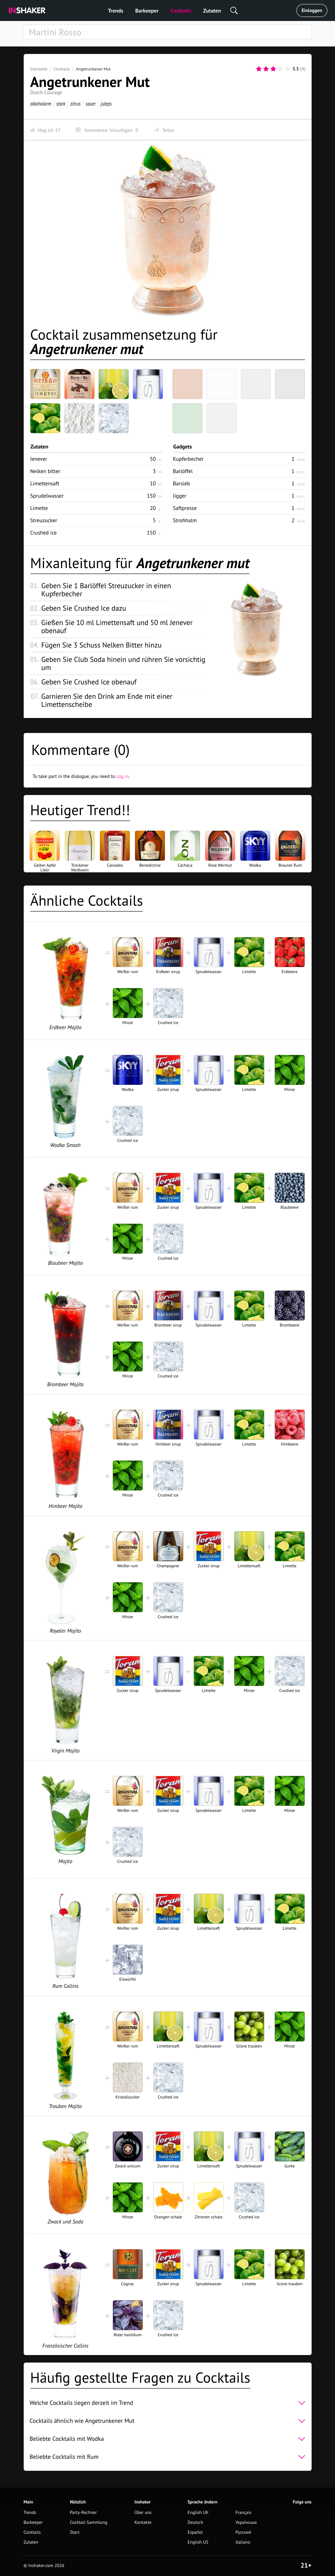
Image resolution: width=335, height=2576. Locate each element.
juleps (106, 103)
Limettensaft (44, 483)
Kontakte (142, 2522)
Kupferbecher (188, 458)
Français (243, 2512)
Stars (74, 2532)
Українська (246, 2522)
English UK (198, 2512)
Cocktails (181, 10)
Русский (243, 2532)
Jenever (38, 458)
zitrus (75, 103)
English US (198, 2542)
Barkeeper (147, 10)
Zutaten (212, 10)
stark (60, 103)
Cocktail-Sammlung (88, 2522)
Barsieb (181, 483)
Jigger (180, 495)
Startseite (39, 69)
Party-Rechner (83, 2512)
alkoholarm (40, 103)
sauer (90, 103)
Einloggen (312, 10)
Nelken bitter (45, 471)
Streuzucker (43, 520)
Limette (39, 508)
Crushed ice (43, 532)
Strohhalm (185, 520)
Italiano (242, 2542)
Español (195, 2532)
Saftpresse (185, 508)
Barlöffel (183, 471)
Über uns (142, 2512)
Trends (115, 10)
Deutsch (195, 2522)
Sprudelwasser (47, 495)
